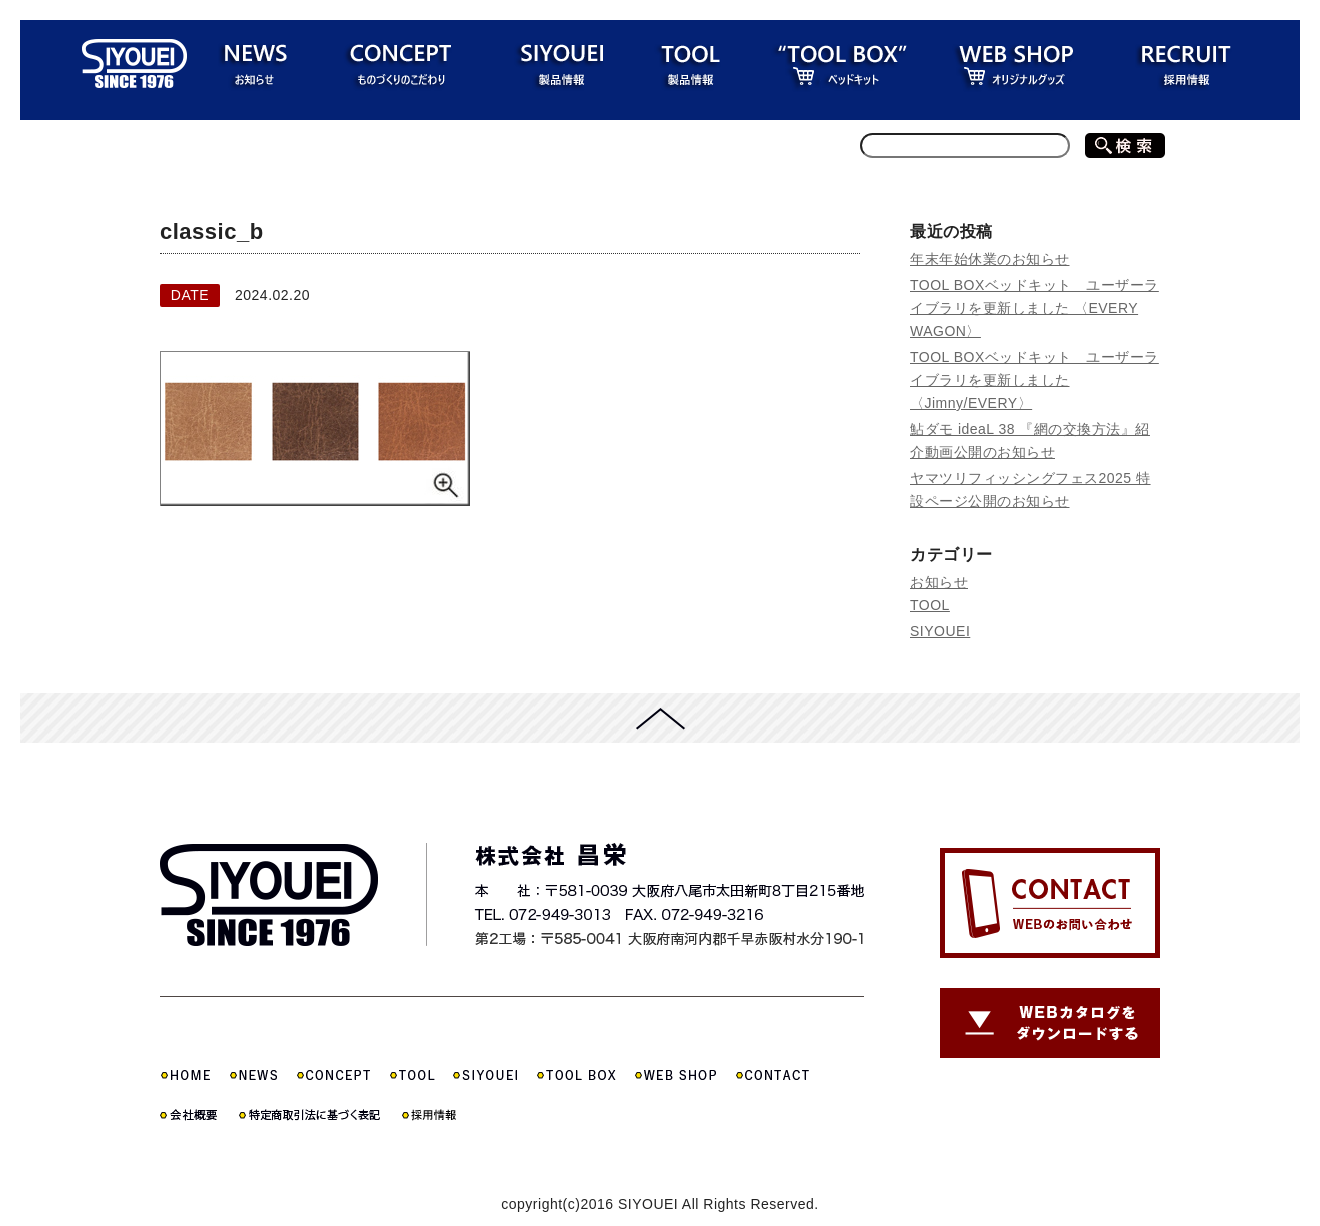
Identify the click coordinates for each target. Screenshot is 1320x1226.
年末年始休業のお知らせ (990, 259)
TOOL (930, 605)
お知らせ (939, 582)
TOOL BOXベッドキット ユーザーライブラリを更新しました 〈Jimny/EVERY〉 (1034, 380)
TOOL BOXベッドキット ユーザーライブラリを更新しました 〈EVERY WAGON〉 (1034, 308)
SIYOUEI (940, 631)
